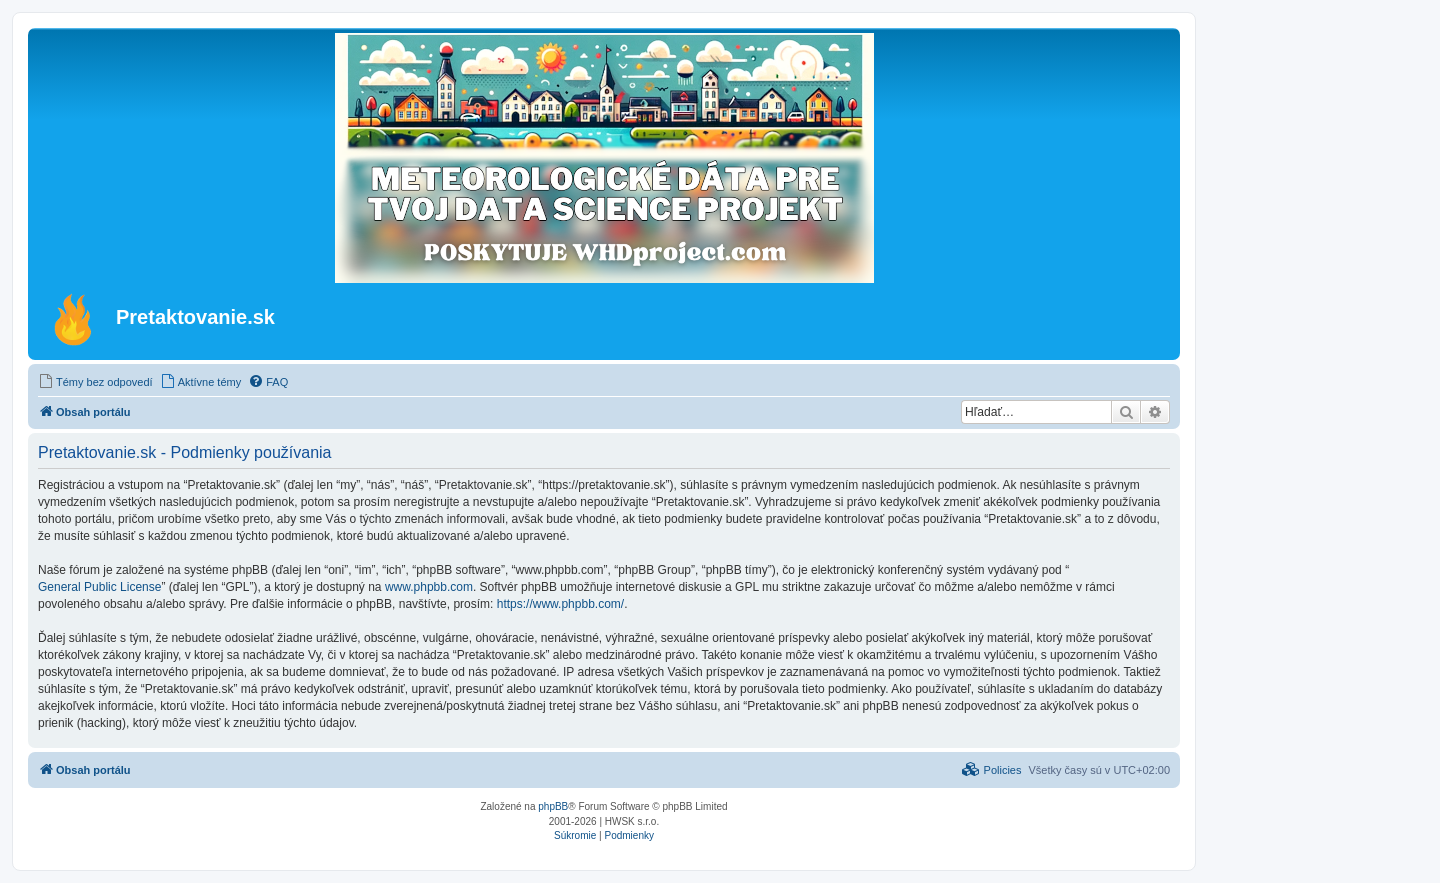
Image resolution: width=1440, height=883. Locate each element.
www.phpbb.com (429, 587)
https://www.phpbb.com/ (560, 604)
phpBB (553, 806)
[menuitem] (95, 382)
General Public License (99, 587)
